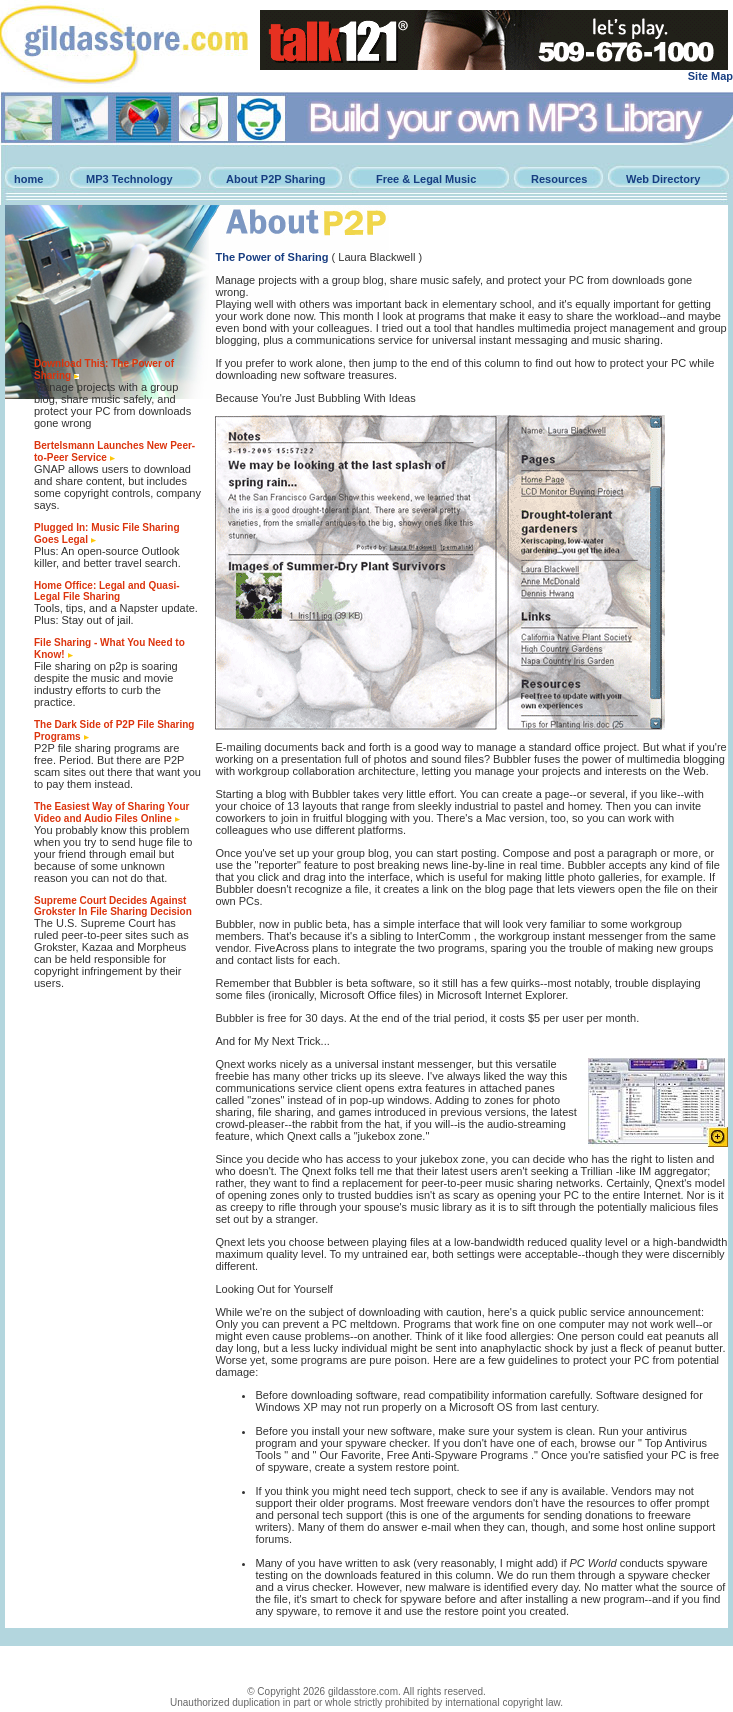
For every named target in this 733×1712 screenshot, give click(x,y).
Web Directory (663, 179)
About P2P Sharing (275, 179)
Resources (559, 179)
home (28, 179)
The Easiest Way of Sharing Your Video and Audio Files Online (111, 812)
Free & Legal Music (426, 179)
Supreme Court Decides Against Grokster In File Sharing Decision (113, 906)
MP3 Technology (129, 179)
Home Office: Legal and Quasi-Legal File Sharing (107, 591)
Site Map (710, 76)
